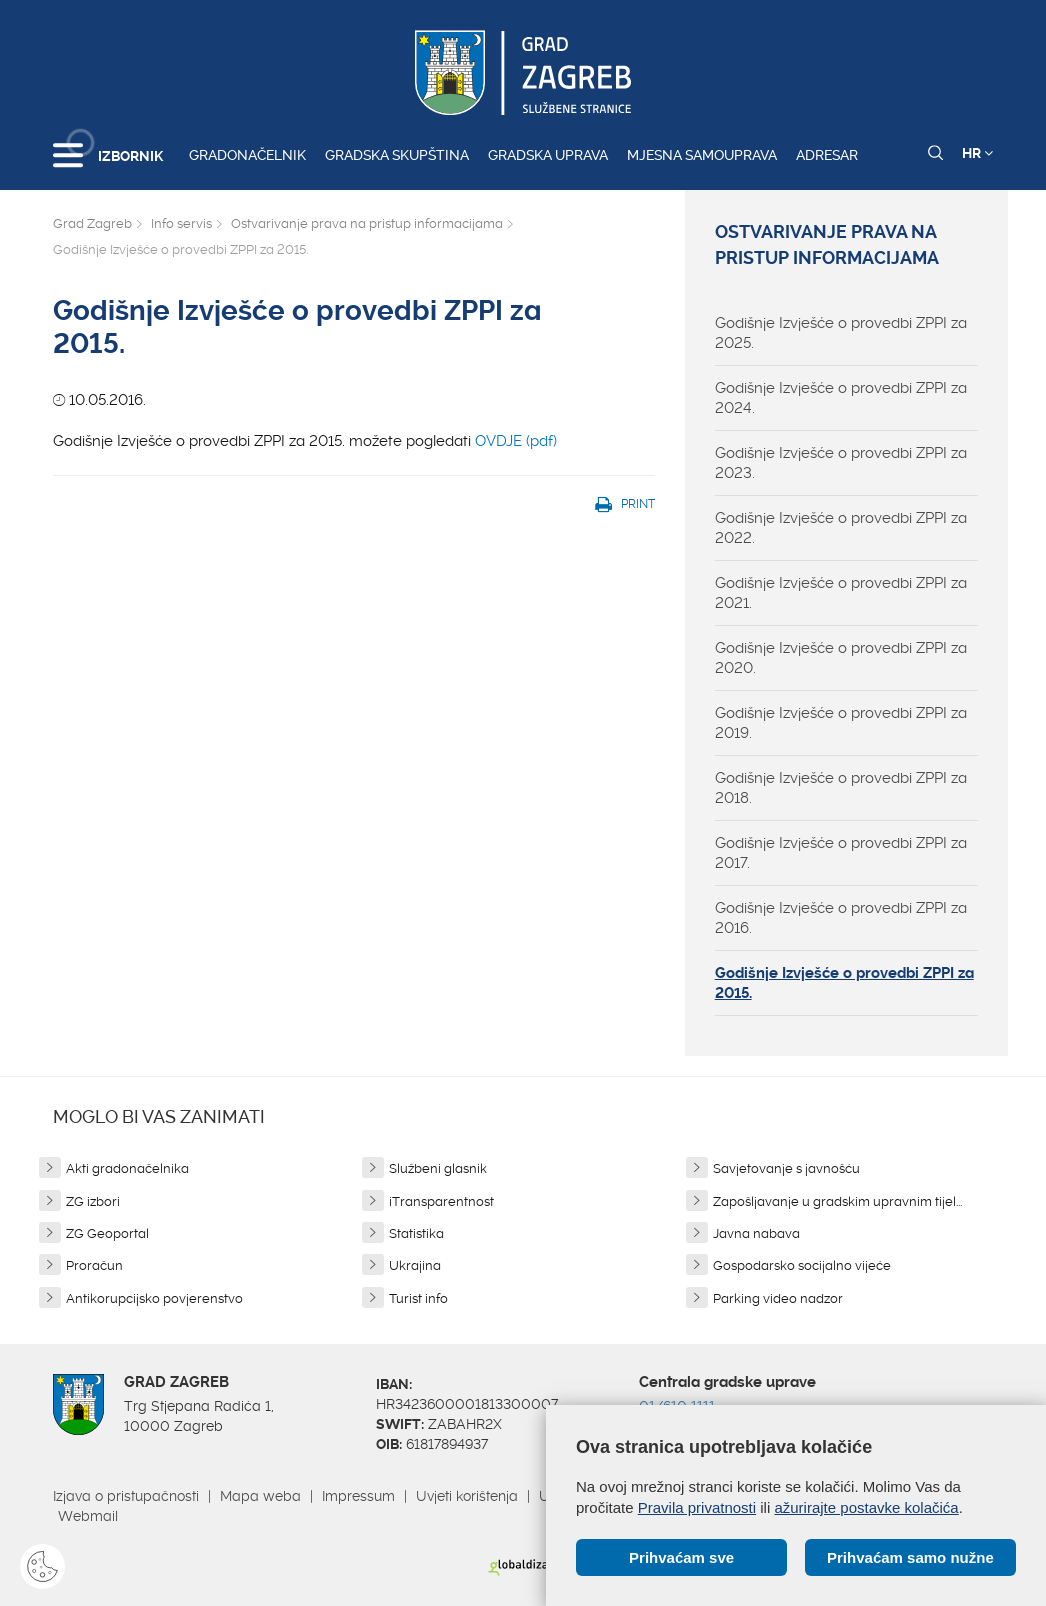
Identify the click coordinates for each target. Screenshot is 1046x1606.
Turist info (418, 1298)
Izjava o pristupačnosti (126, 1496)
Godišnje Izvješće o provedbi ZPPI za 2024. (841, 398)
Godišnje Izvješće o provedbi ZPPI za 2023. (841, 463)
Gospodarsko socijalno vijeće (802, 1265)
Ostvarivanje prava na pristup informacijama (367, 223)
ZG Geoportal (107, 1233)
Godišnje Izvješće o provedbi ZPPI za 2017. (841, 853)
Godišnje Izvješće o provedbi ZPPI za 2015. (844, 983)
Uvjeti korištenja (467, 1496)
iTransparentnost (441, 1201)
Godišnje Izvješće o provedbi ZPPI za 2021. (841, 593)
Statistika (416, 1233)
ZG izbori (93, 1201)
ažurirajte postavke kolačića (866, 1507)
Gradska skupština (397, 155)
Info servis (181, 223)
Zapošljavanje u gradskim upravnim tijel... (837, 1201)
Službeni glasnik (438, 1168)
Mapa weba (260, 1496)
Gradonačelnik (247, 155)
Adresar (827, 155)
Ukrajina (415, 1265)
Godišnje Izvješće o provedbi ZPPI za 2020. (841, 658)
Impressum (358, 1496)
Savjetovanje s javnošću (786, 1168)
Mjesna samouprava (702, 155)
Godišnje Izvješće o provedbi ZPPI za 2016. (841, 918)
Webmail (88, 1516)
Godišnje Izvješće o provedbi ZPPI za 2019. (841, 723)
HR (977, 153)
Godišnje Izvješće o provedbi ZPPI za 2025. (841, 333)
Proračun (94, 1265)
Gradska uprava (548, 155)
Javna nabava (756, 1233)
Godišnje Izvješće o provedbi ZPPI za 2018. (841, 788)
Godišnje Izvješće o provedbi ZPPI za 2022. (841, 528)
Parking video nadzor (778, 1298)
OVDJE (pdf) (518, 441)
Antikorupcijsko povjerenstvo (154, 1298)
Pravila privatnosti (697, 1507)
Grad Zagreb (92, 223)
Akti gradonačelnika (127, 1168)
